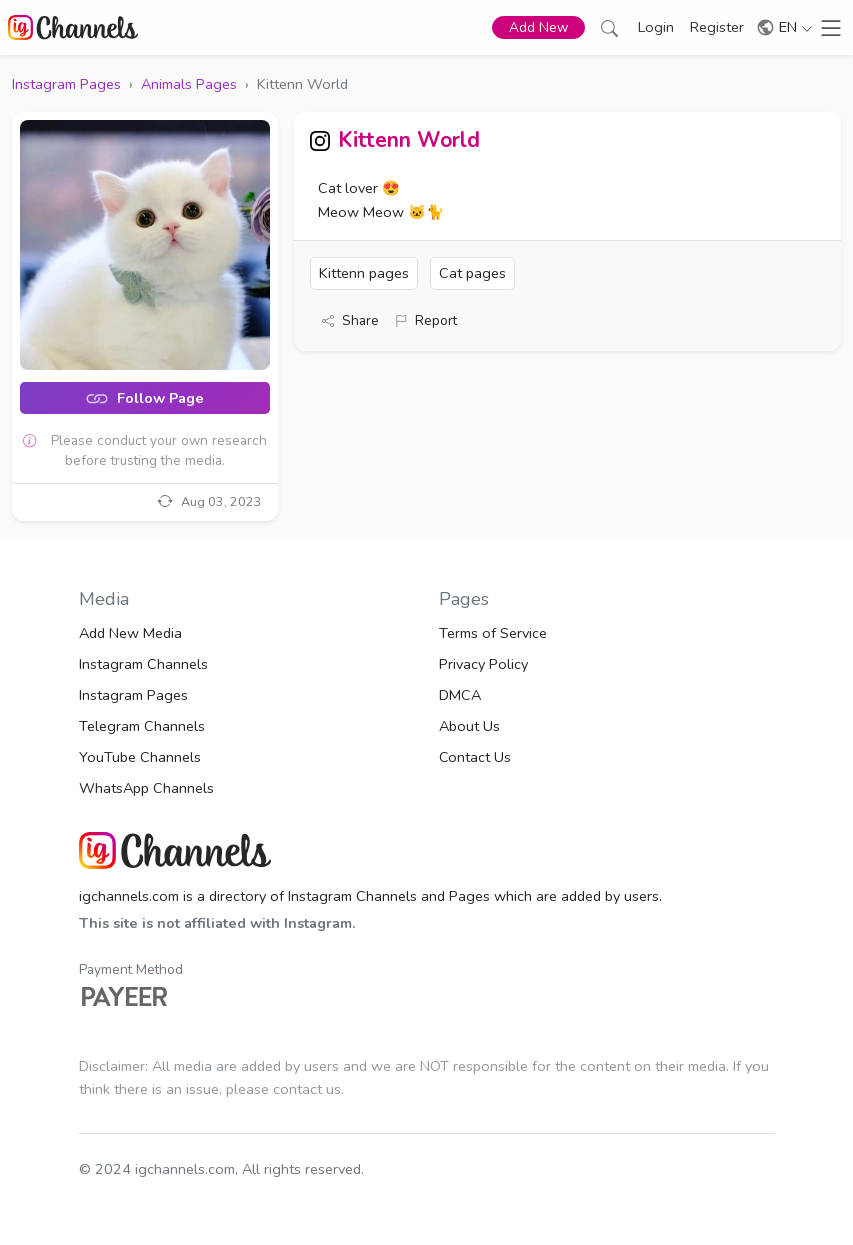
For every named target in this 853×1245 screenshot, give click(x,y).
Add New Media (130, 633)
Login (656, 27)
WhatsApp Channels (146, 788)
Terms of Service (493, 633)
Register (717, 27)
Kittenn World (409, 140)
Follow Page (144, 398)
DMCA (460, 695)
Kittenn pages (364, 273)
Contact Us (475, 757)
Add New (538, 27)
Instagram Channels (143, 664)
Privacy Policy (483, 664)
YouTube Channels (140, 757)
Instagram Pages (133, 695)
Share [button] (350, 320)
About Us (469, 726)
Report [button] (426, 320)
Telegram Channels (142, 726)
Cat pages (472, 273)
